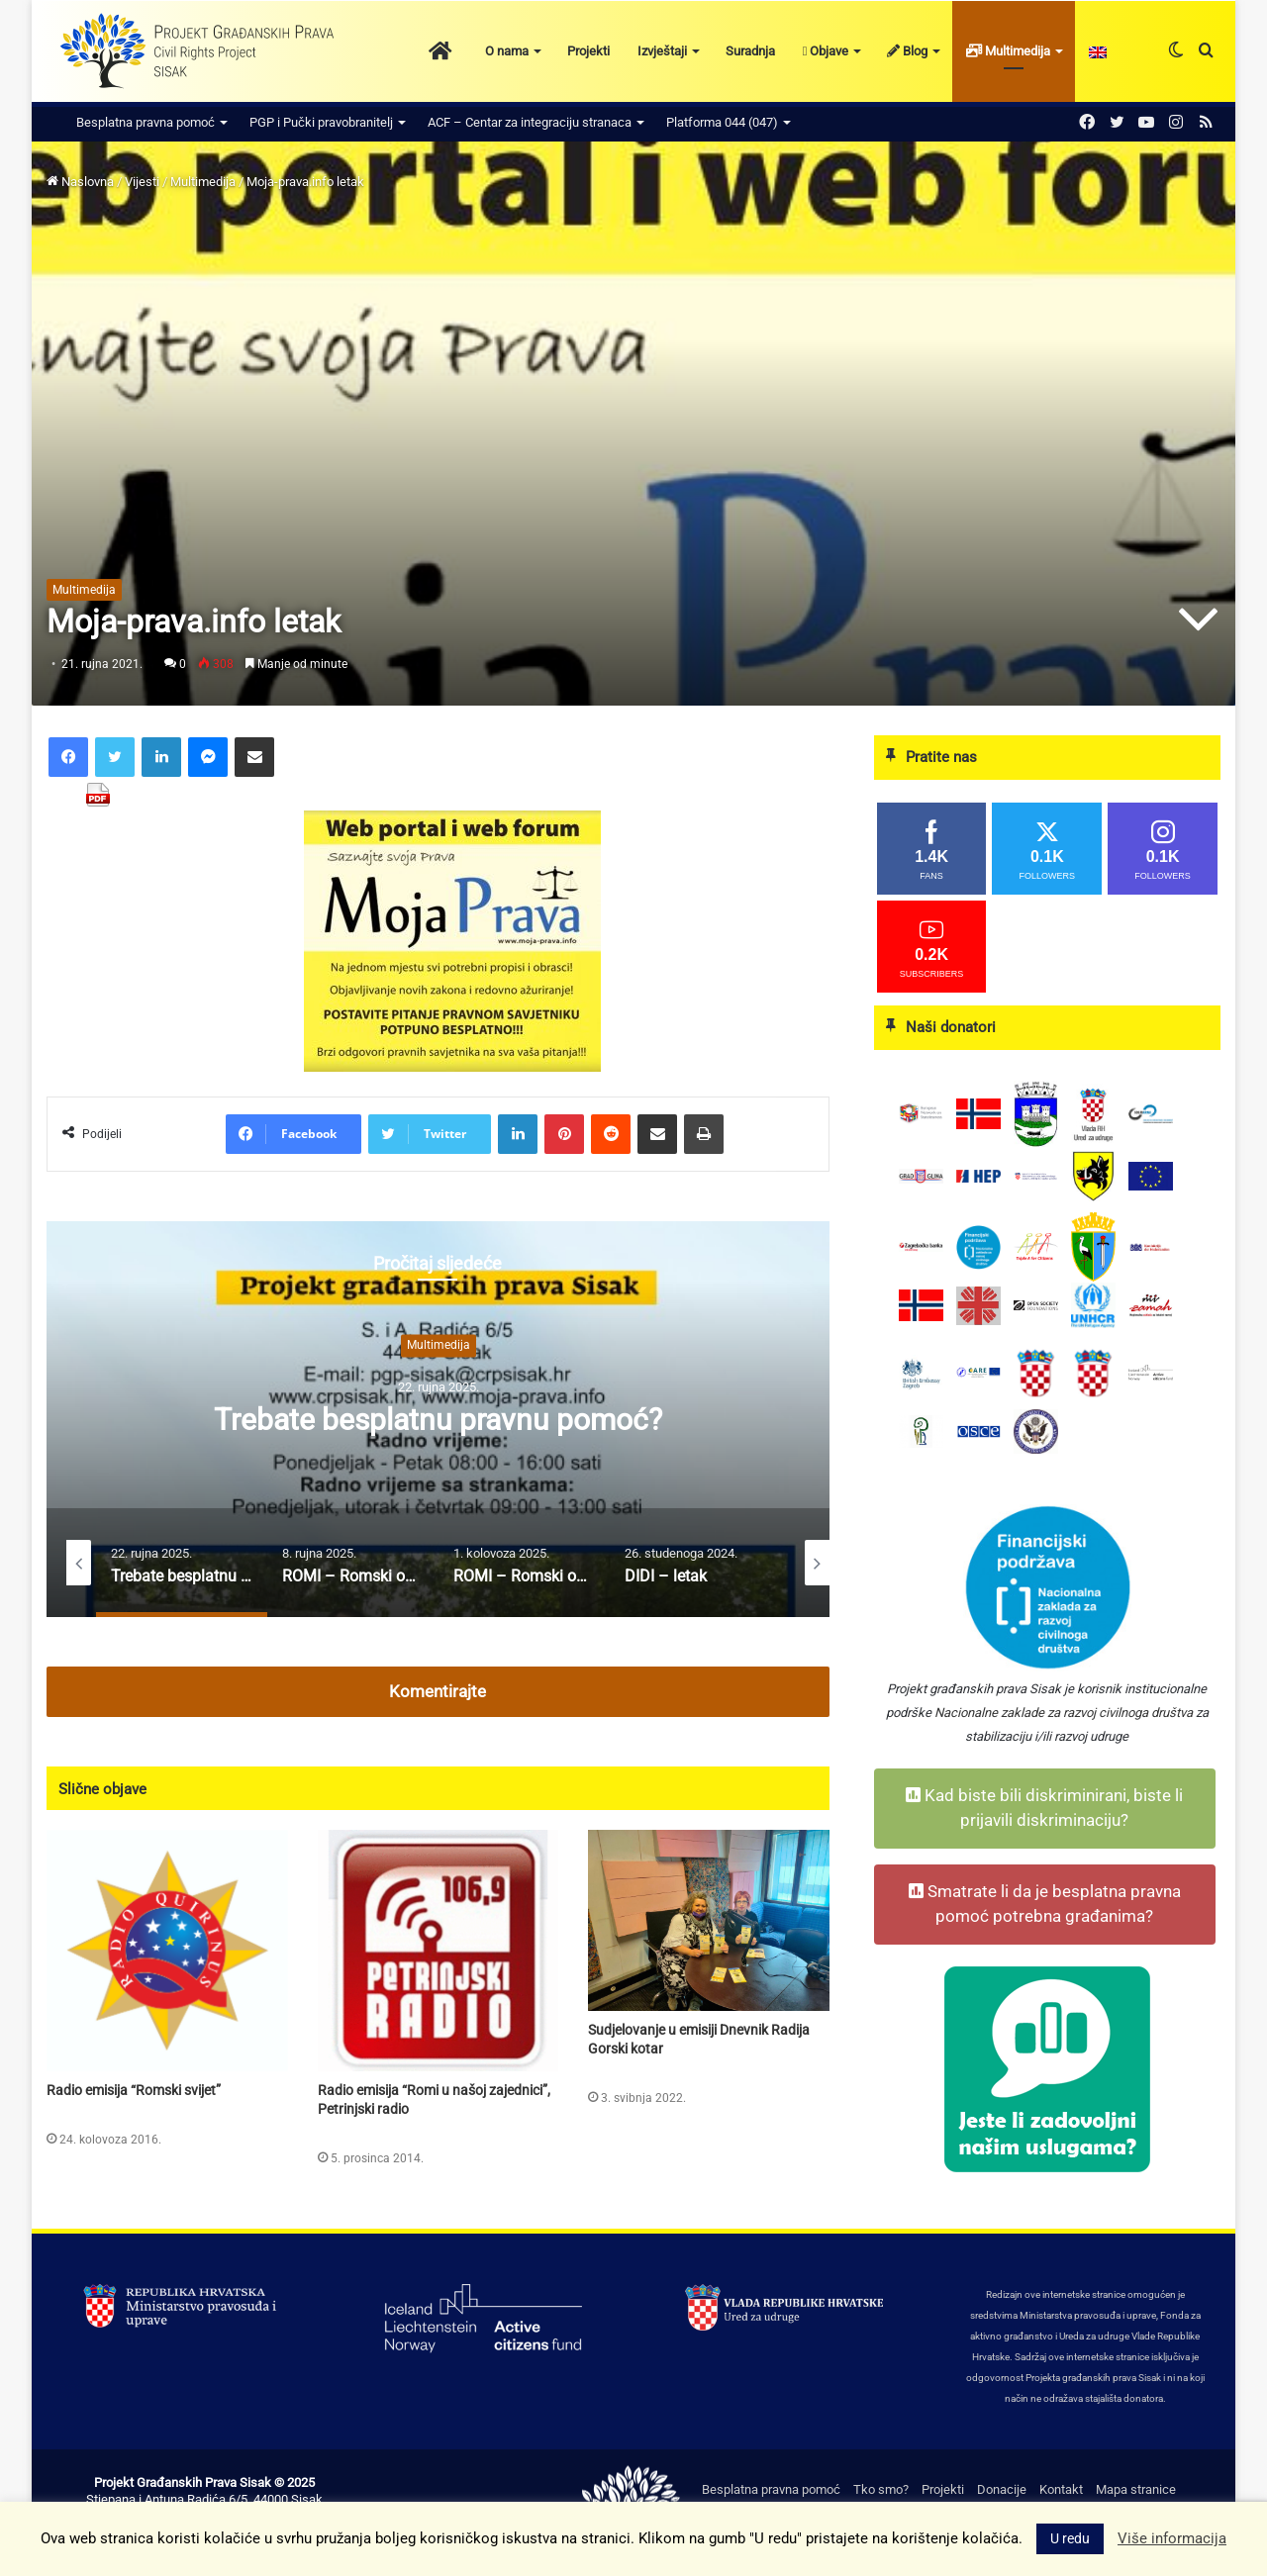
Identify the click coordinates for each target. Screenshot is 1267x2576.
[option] (438, 1419)
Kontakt (1061, 2489)
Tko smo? (881, 2489)
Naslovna (80, 181)
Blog (907, 51)
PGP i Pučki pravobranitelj (321, 122)
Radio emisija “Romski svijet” (134, 2090)
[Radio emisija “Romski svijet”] (167, 1950)
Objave (826, 51)
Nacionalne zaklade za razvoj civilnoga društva (1063, 1712)
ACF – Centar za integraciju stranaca (530, 122)
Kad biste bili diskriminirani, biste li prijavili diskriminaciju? (1044, 1808)
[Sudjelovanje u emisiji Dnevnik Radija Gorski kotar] (708, 1920)
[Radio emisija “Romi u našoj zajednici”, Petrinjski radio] (438, 1950)
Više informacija (1172, 2538)
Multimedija (1008, 51)
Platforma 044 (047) (722, 122)
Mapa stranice (1136, 2489)
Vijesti (142, 181)
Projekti (588, 51)
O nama (507, 51)
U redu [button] (1070, 2538)
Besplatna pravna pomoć (145, 122)
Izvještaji (662, 51)
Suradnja (750, 51)
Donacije (1001, 2489)
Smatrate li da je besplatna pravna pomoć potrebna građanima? (1045, 1904)
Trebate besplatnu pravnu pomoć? (438, 1419)
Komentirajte (437, 1691)
